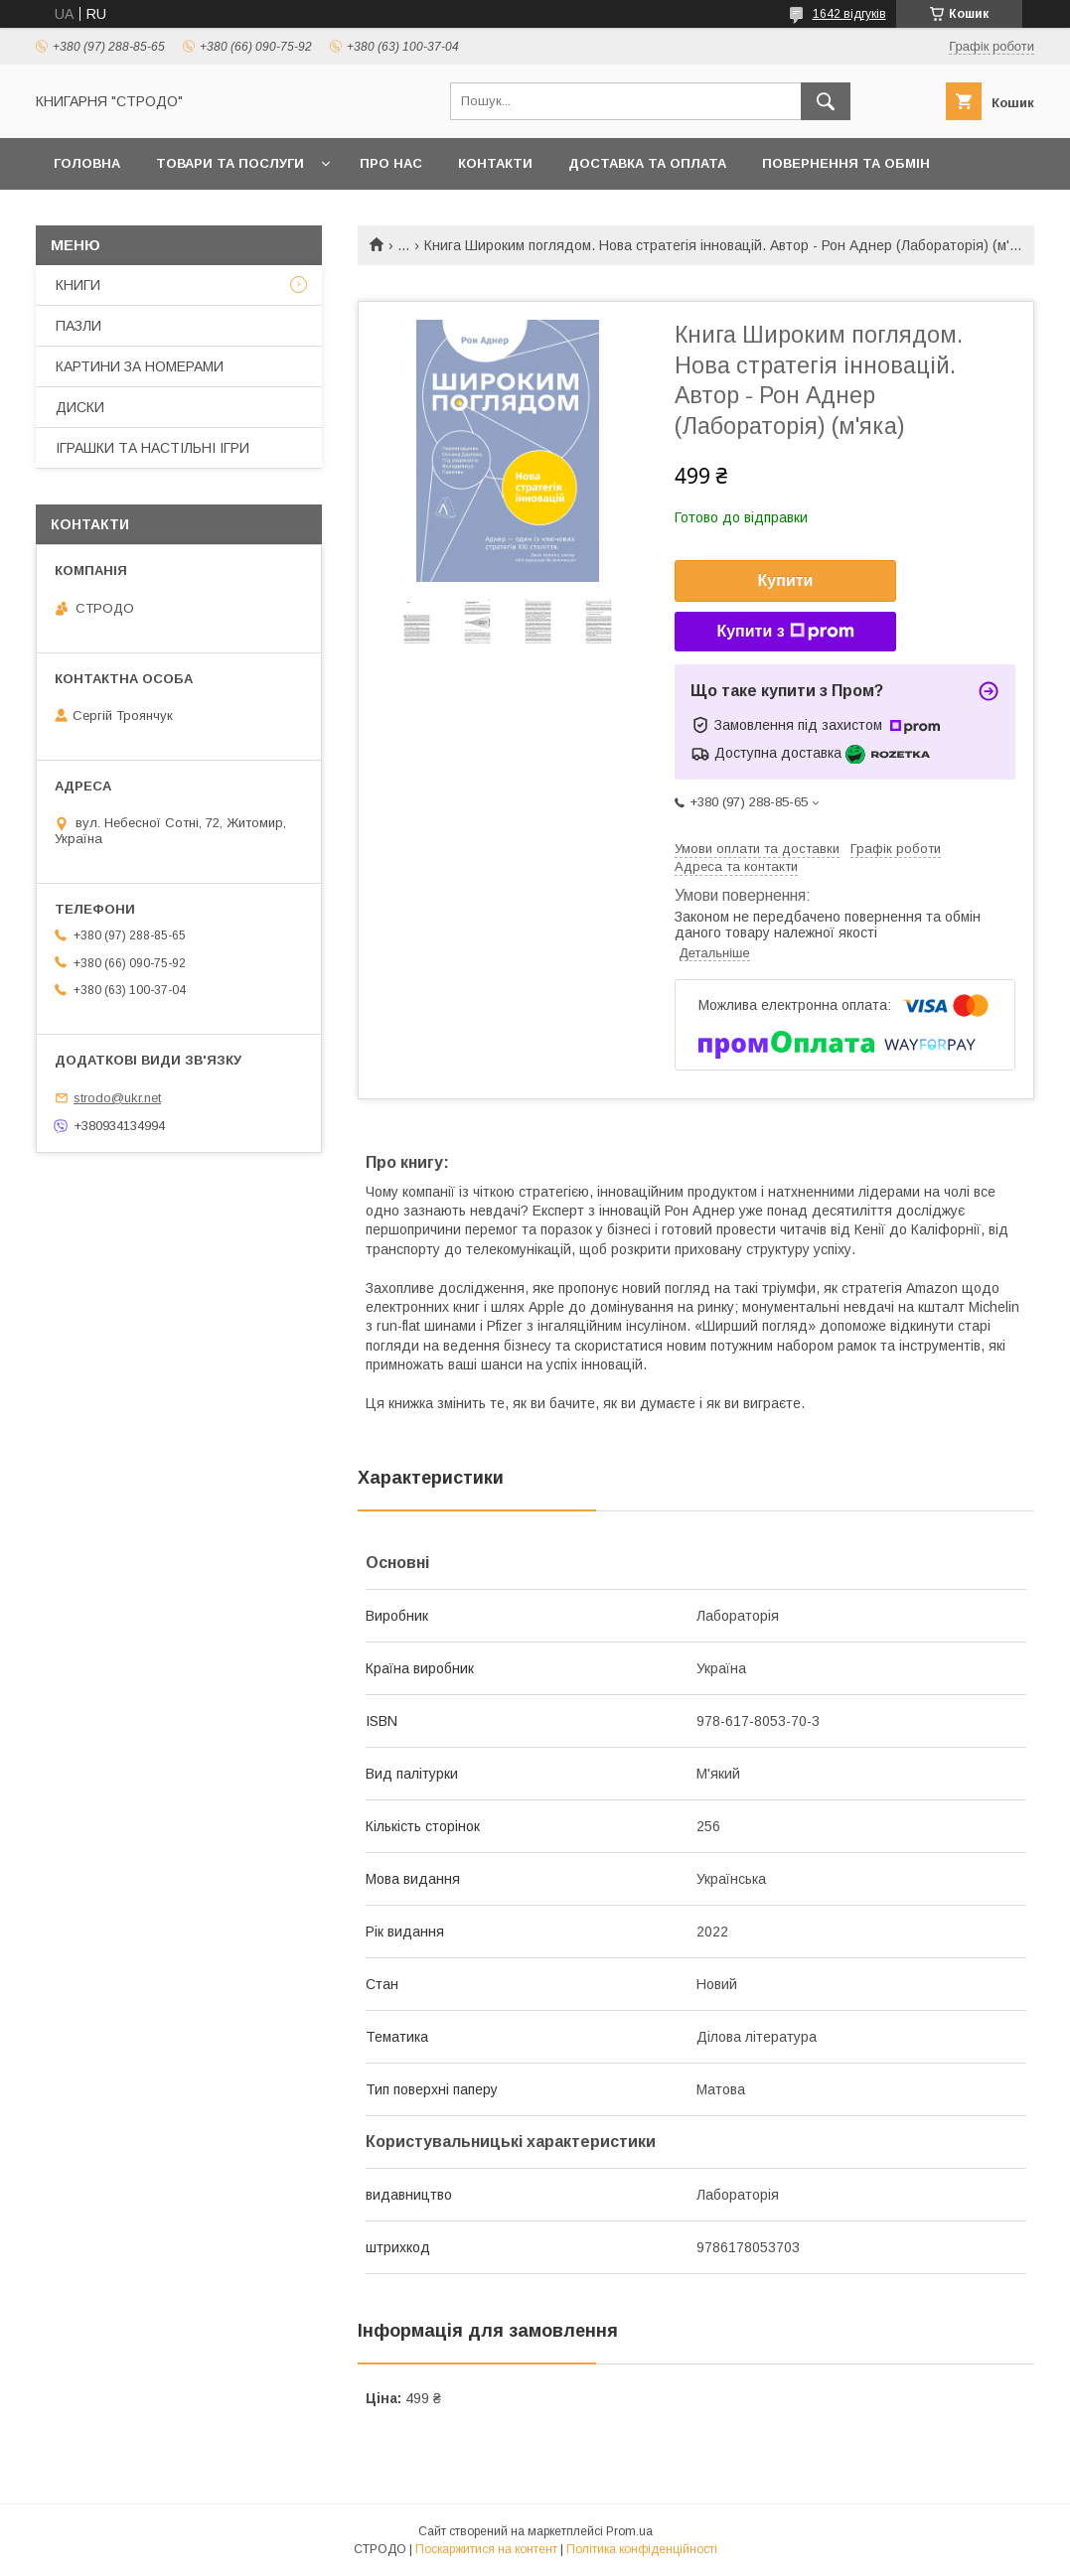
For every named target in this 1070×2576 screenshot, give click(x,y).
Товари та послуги (230, 163)
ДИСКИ (80, 407)
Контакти (495, 163)
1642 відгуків (849, 14)
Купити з (784, 632)
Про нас (391, 163)
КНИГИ (78, 285)
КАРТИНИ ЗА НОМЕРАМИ (140, 366)
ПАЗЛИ (78, 326)
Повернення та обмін (846, 163)
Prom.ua (629, 2531)
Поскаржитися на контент (486, 2549)
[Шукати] (825, 101)
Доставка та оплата (647, 163)
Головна (87, 163)
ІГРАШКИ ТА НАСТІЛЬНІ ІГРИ (152, 448)
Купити (786, 580)
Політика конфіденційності (641, 2549)
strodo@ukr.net (117, 1097)
